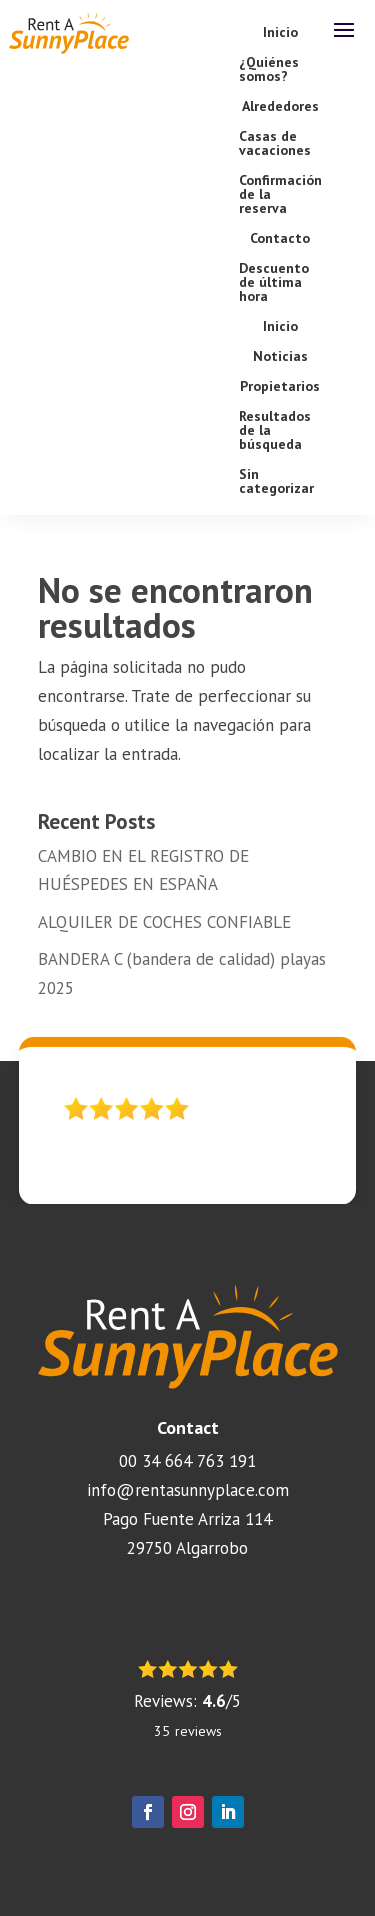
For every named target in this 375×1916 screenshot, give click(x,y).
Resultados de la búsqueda (275, 431)
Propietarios (280, 387)
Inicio (280, 33)
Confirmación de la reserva (280, 195)
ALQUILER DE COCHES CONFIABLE (164, 922)
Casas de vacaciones (275, 144)
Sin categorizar (276, 482)
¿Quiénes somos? (269, 70)
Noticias (280, 357)
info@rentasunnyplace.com (188, 1490)
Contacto (280, 239)
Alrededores (280, 107)
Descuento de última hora (274, 283)
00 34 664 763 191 (187, 1461)
